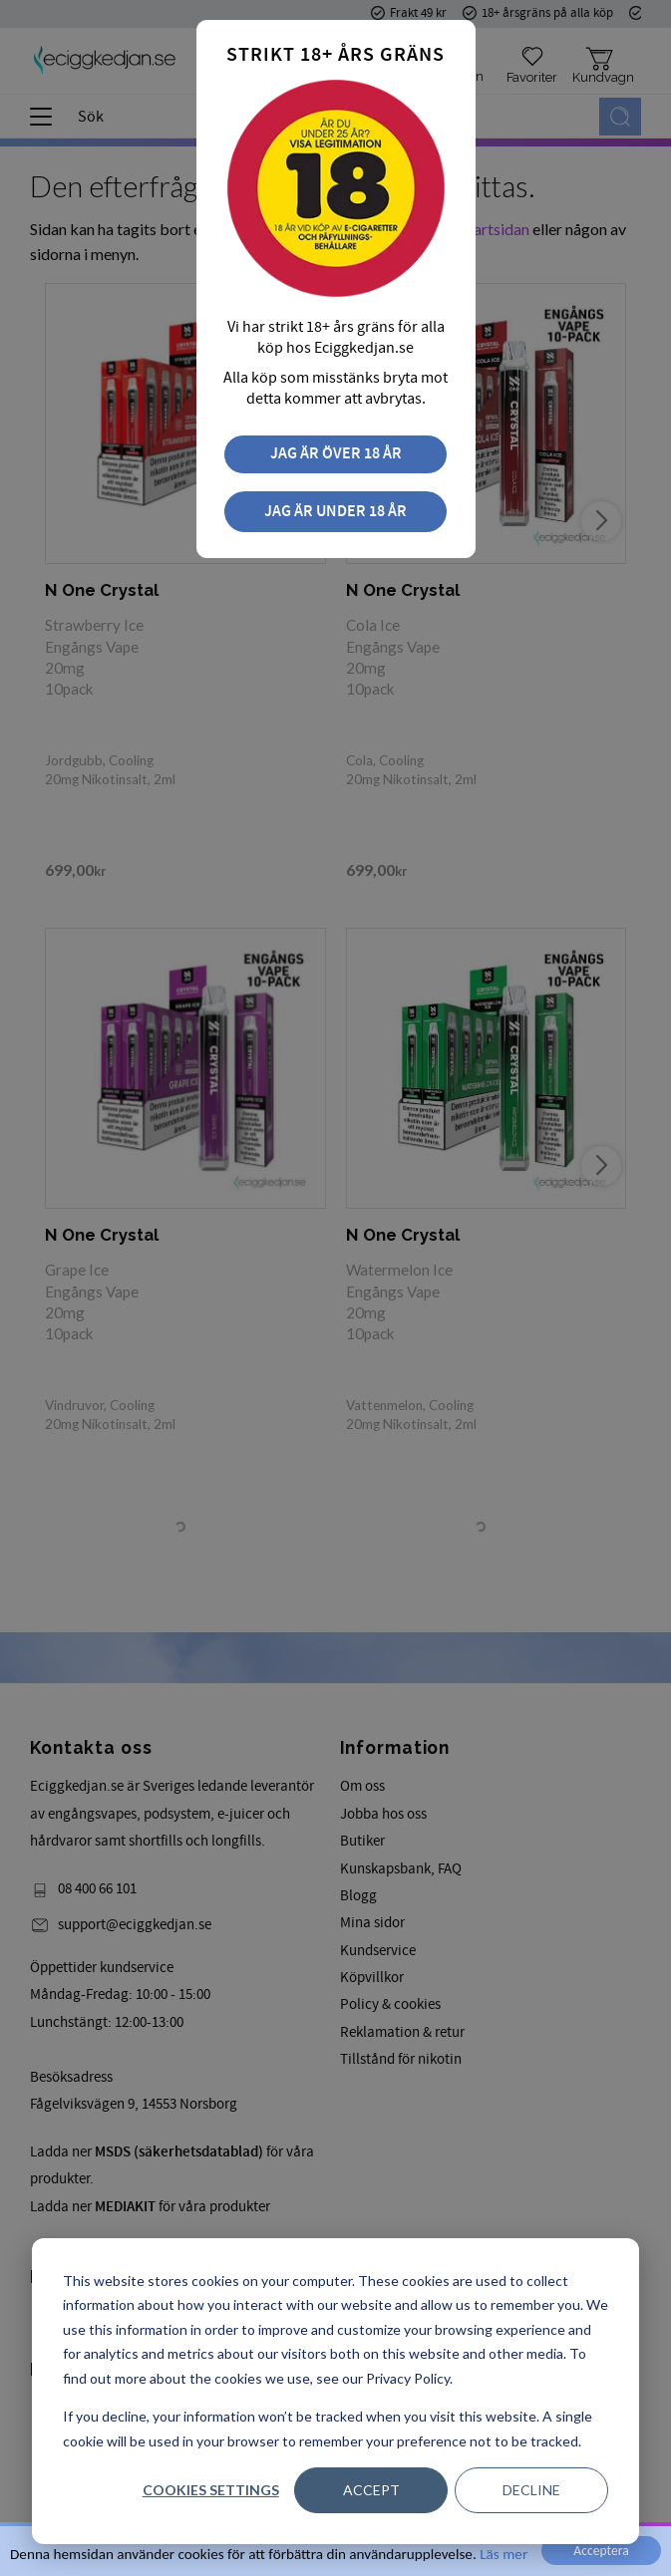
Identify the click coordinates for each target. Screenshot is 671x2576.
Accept (371, 2489)
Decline (531, 2489)
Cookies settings (211, 2489)
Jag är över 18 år (336, 453)
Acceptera (600, 2550)
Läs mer (503, 2554)
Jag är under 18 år (335, 511)
